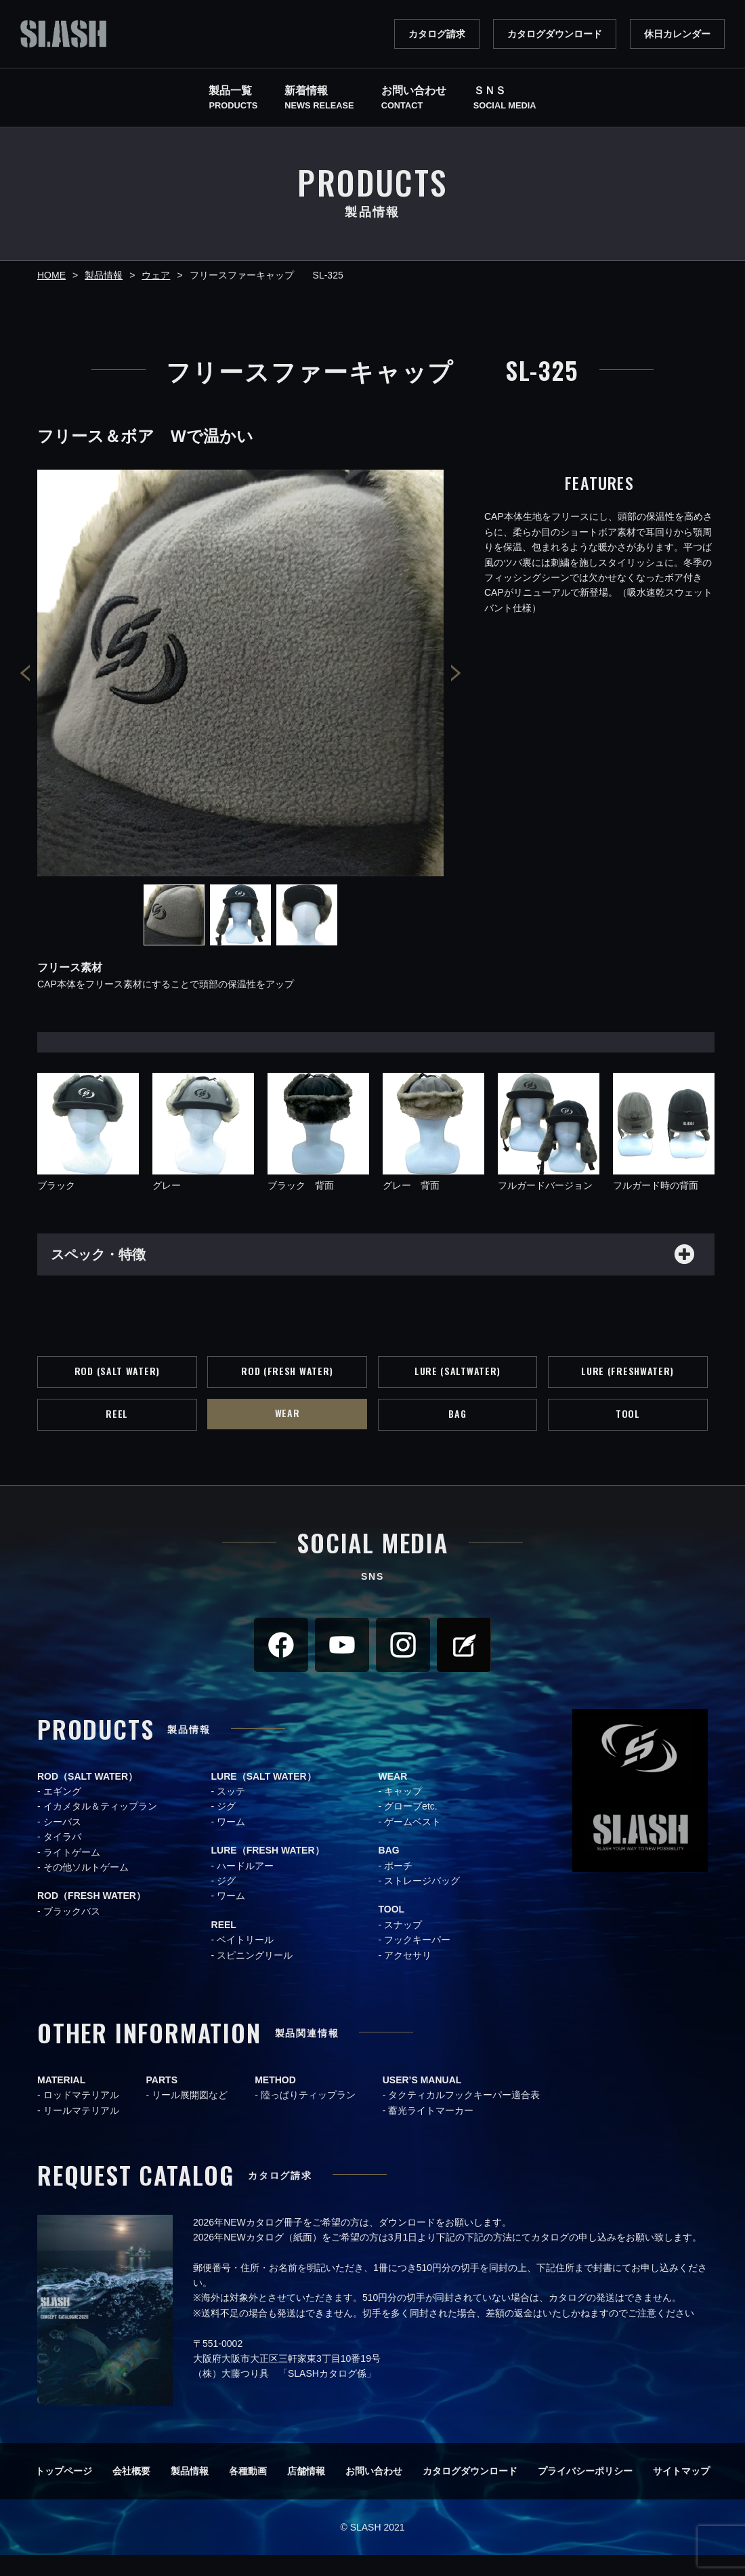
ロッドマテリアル (81, 2115)
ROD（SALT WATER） (87, 1796)
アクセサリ (407, 1975)
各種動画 (248, 2492)
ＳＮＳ (504, 99)
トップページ (63, 2492)
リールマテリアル (81, 2130)
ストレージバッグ (422, 1901)
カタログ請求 (436, 33)
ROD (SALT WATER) (117, 1381)
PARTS (161, 2100)
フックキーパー (417, 1960)
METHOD (275, 2100)
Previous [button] (25, 672)
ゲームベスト (412, 1842)
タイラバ (62, 1857)
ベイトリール (245, 1960)
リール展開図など (190, 2115)
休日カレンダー (677, 33)
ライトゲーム (71, 1872)
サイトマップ (681, 2492)
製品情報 (190, 2492)
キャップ (403, 1812)
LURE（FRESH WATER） (267, 1871)
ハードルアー (245, 1886)
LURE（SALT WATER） (263, 1796)
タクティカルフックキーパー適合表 (464, 2115)
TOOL (628, 1430)
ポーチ (398, 1886)
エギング (62, 1812)
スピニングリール (255, 1975)
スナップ (403, 1945)
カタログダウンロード (554, 33)
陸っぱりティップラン (308, 2115)
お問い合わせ (373, 2492)
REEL (117, 1430)
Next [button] (456, 672)
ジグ (226, 1827)
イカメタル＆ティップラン (100, 1827)
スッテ (231, 1812)
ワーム (231, 1842)
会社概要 (131, 2492)
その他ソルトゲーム (86, 1888)
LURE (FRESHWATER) (627, 1381)
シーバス (62, 1842)
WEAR (287, 1430)
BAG (457, 1430)
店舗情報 (306, 2492)
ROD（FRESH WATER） (91, 1916)
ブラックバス (71, 1932)
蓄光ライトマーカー (430, 2130)
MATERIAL (61, 2100)
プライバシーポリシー (585, 2492)
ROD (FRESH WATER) (287, 1381)
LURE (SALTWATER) (457, 1381)
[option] (240, 673)
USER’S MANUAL (422, 2100)
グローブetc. (411, 1827)
